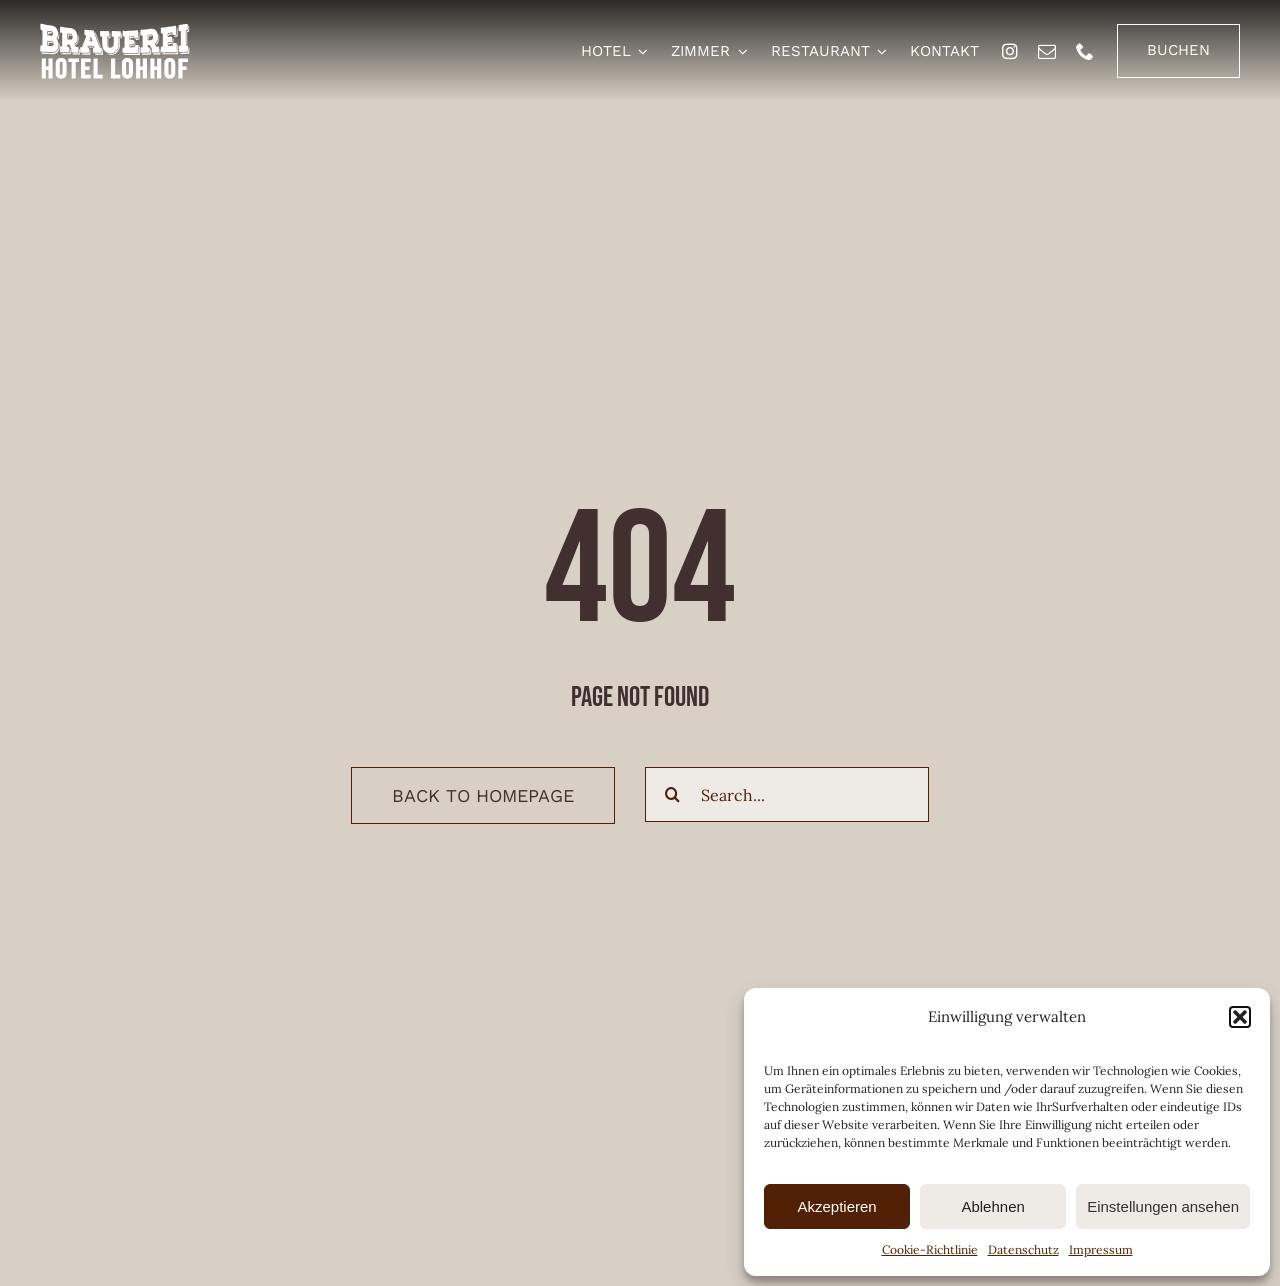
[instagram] (1010, 51)
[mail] (1047, 51)
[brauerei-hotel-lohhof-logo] (115, 31)
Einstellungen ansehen (1163, 1206)
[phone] (1085, 51)
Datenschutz (1023, 1249)
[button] (1240, 1017)
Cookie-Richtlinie (930, 1249)
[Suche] (672, 794)
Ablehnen (992, 1206)
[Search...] (787, 794)
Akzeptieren (836, 1206)
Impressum (1101, 1249)
